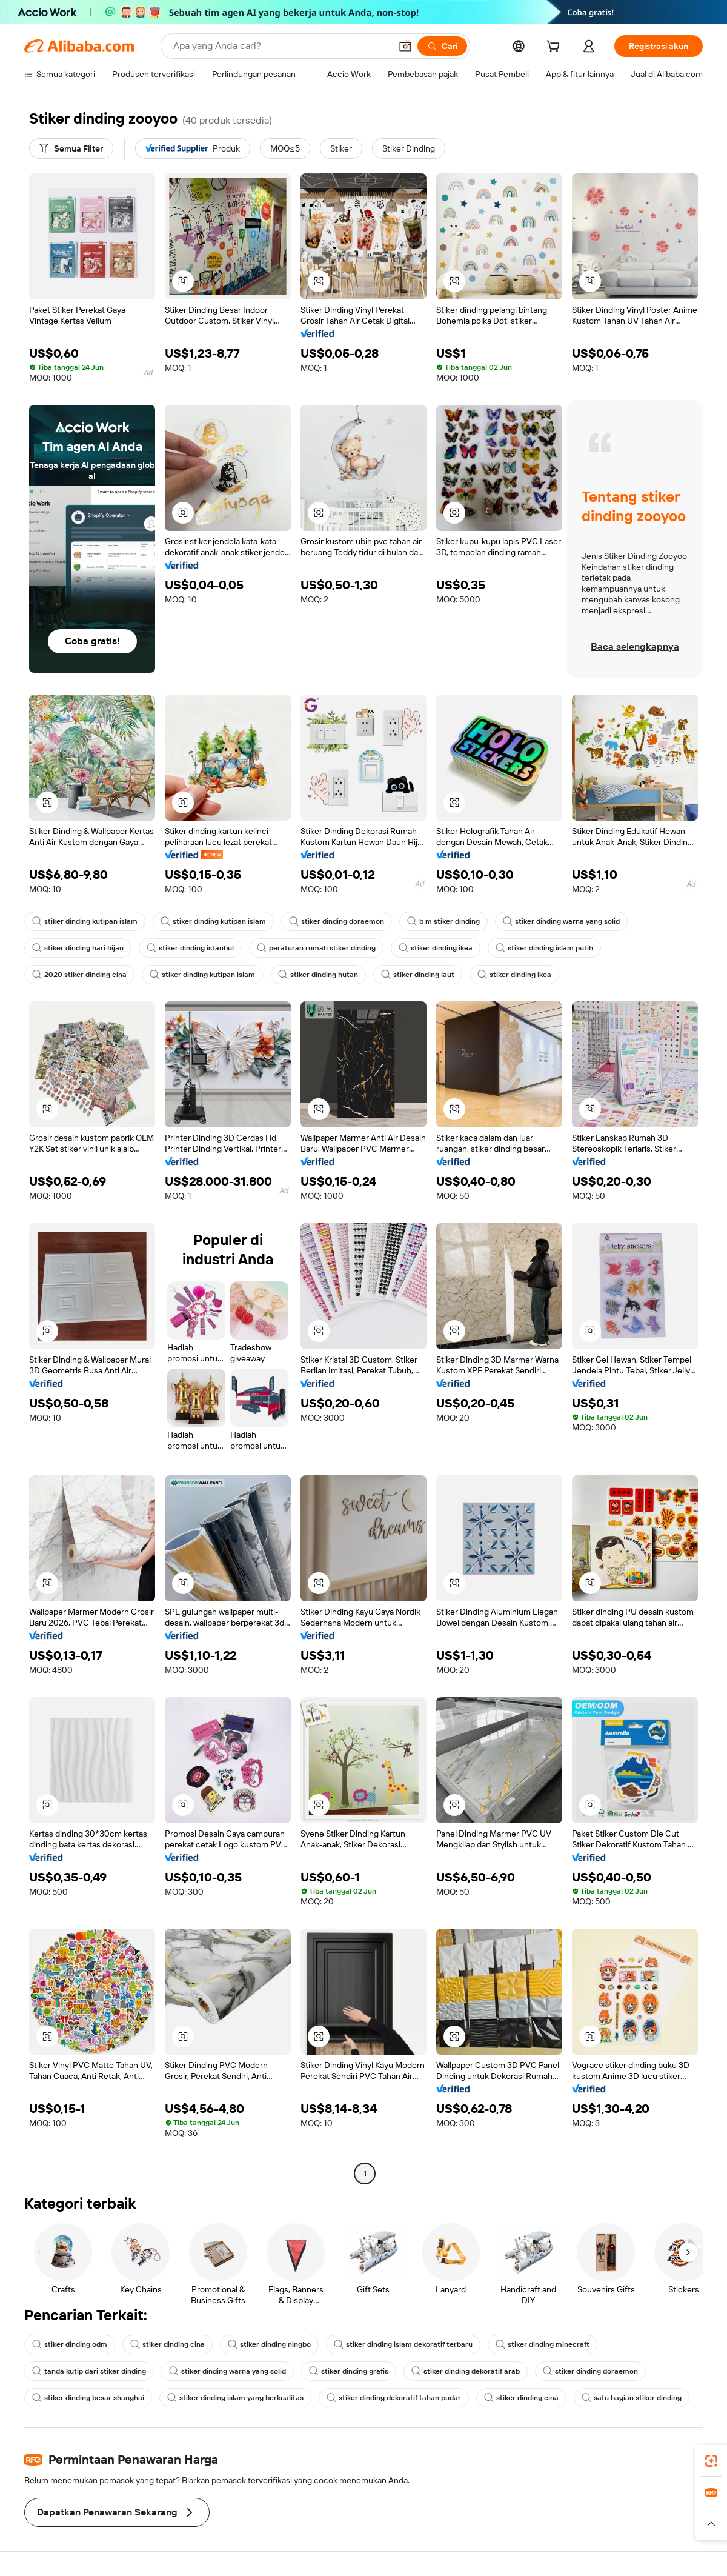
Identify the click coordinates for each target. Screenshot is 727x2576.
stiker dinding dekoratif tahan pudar (394, 2398)
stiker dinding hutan (318, 974)
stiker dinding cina (167, 2344)
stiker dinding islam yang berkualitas (235, 2398)
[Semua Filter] (71, 148)
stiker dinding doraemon (336, 921)
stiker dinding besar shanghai (88, 2398)
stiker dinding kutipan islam (85, 921)
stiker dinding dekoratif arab (465, 2371)
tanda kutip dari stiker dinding (89, 2371)
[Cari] (442, 46)
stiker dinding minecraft (542, 2344)
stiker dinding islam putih (544, 948)
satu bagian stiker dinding (632, 2398)
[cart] (555, 48)
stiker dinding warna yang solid (561, 921)
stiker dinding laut (417, 974)
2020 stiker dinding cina (79, 974)
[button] (405, 46)
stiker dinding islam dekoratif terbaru (403, 2344)
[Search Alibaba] (280, 46)
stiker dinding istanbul (190, 948)
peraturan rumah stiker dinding (316, 948)
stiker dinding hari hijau (78, 948)
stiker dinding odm (69, 2344)
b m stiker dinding (443, 921)
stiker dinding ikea (436, 948)
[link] (711, 2461)
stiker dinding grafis (348, 2371)
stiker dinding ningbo (269, 2344)
